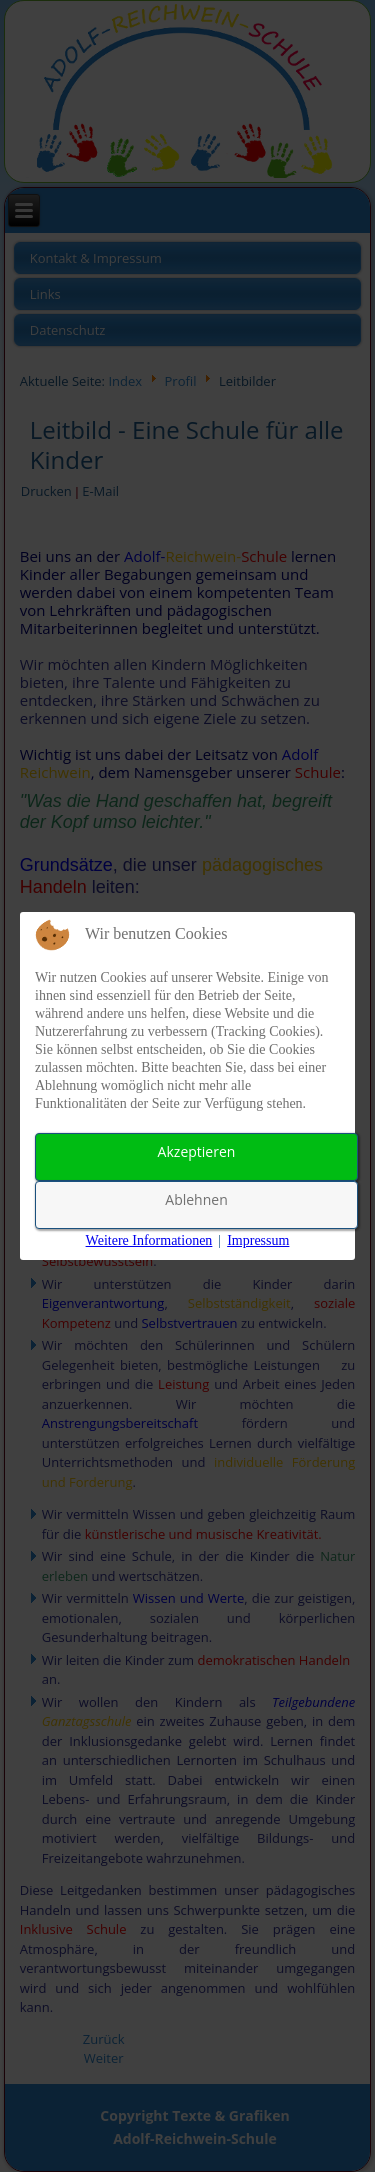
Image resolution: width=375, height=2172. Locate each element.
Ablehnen (196, 1199)
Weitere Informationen (149, 1240)
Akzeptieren (197, 1151)
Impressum (258, 1240)
